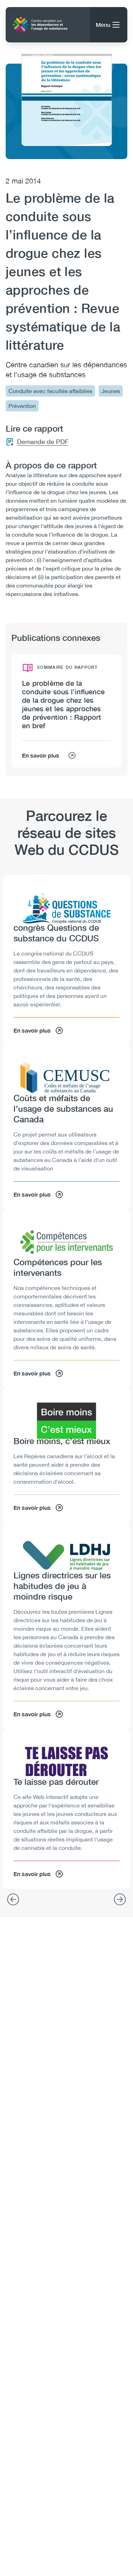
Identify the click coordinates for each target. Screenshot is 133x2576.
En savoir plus (49, 755)
